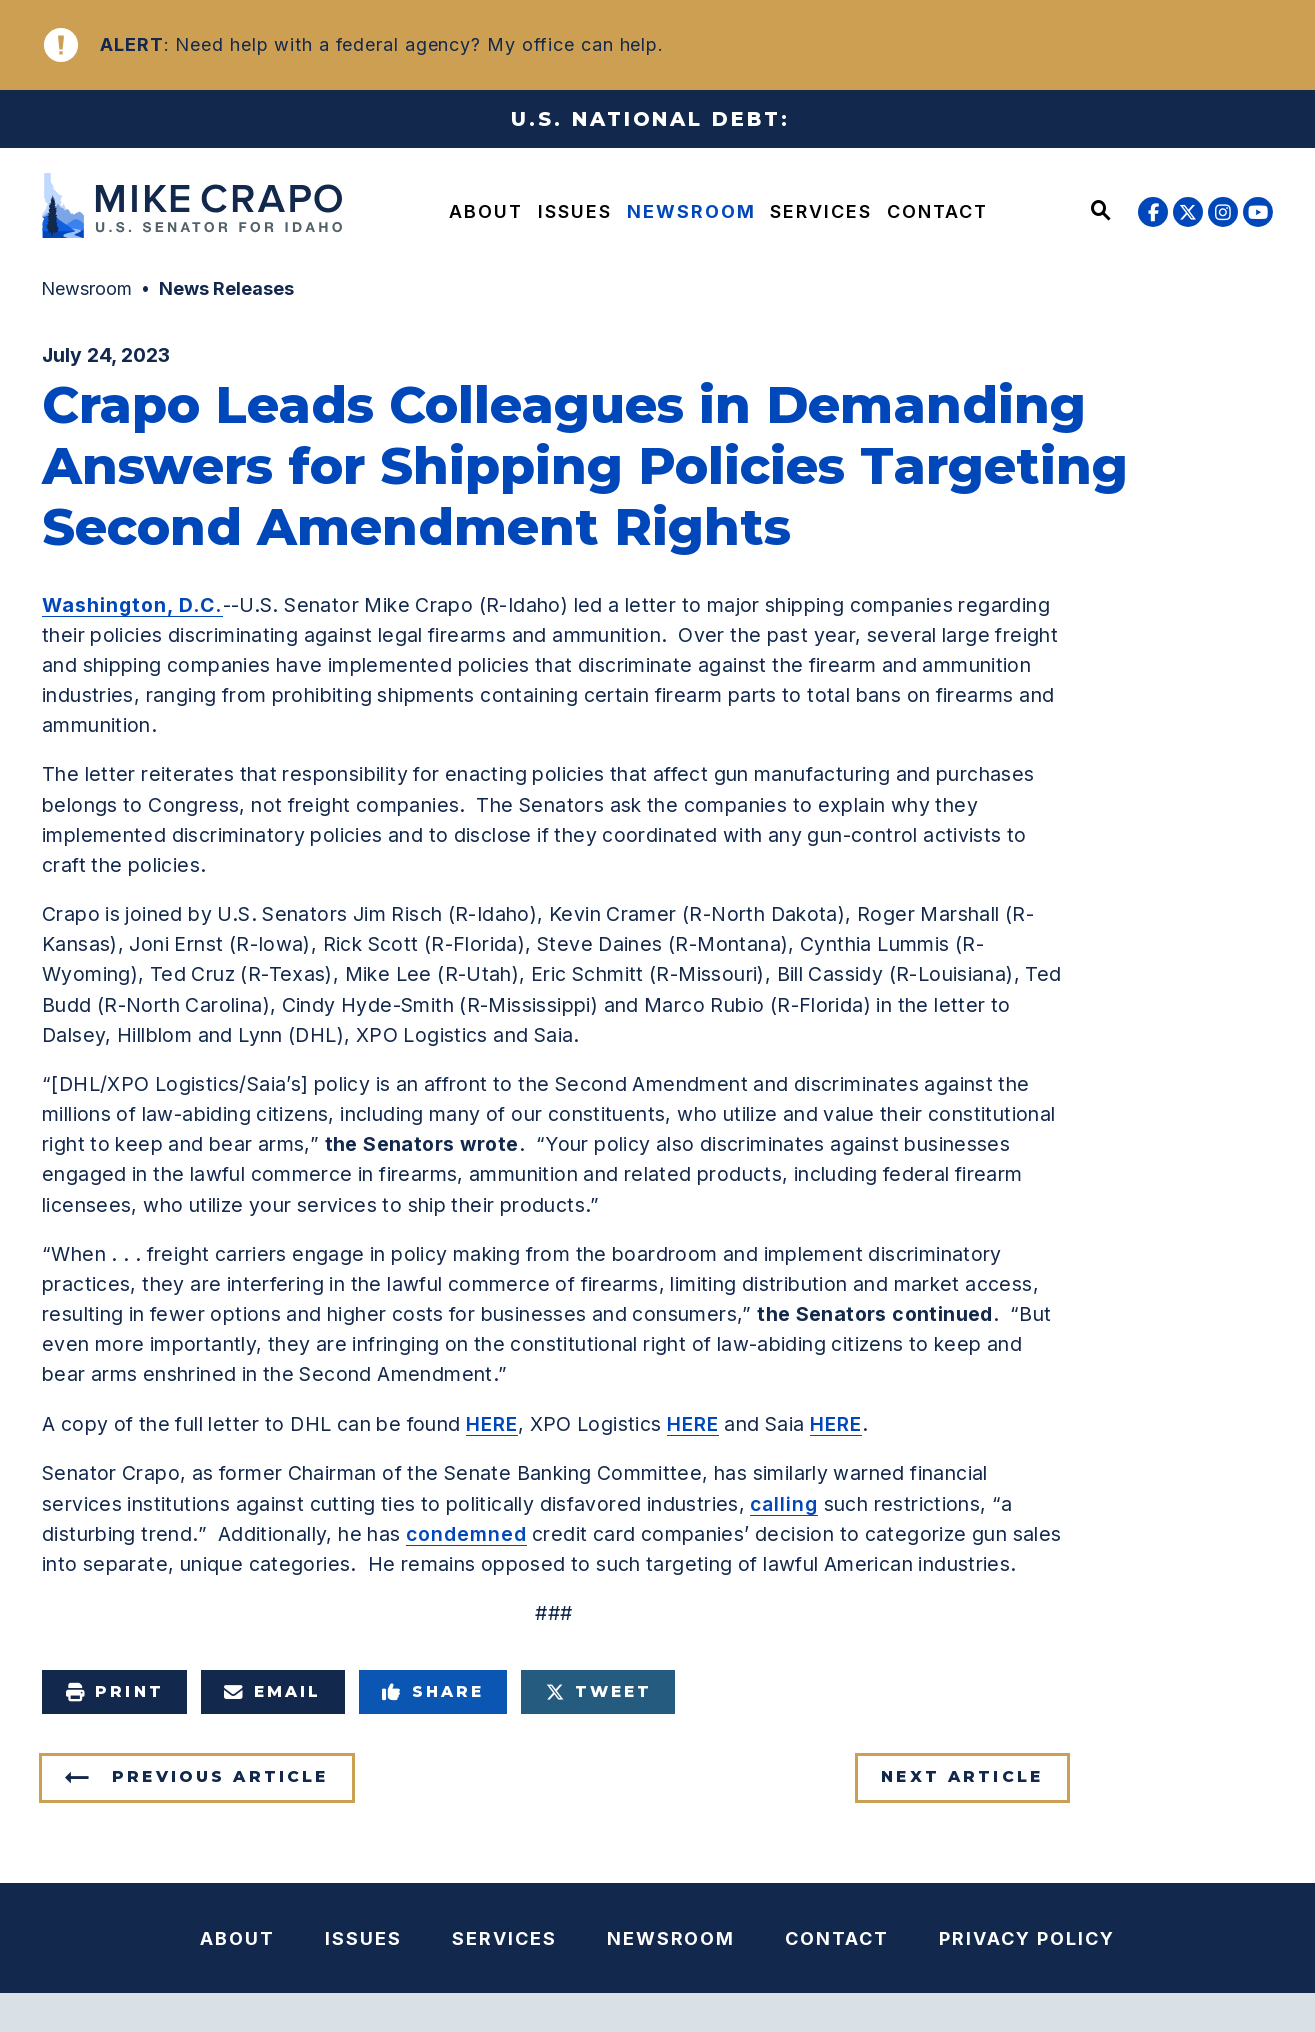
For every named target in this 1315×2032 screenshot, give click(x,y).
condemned (466, 1534)
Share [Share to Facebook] (433, 1692)
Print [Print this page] (114, 1692)
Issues (575, 211)
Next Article (962, 1776)
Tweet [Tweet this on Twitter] (599, 1692)
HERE (492, 1424)
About (486, 211)
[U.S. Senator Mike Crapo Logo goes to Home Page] (191, 208)
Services (821, 211)
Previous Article (220, 1776)
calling (784, 1504)
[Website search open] (1101, 212)
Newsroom (691, 211)
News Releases (226, 288)
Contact (937, 211)
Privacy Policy (1027, 1938)
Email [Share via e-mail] (273, 1692)
